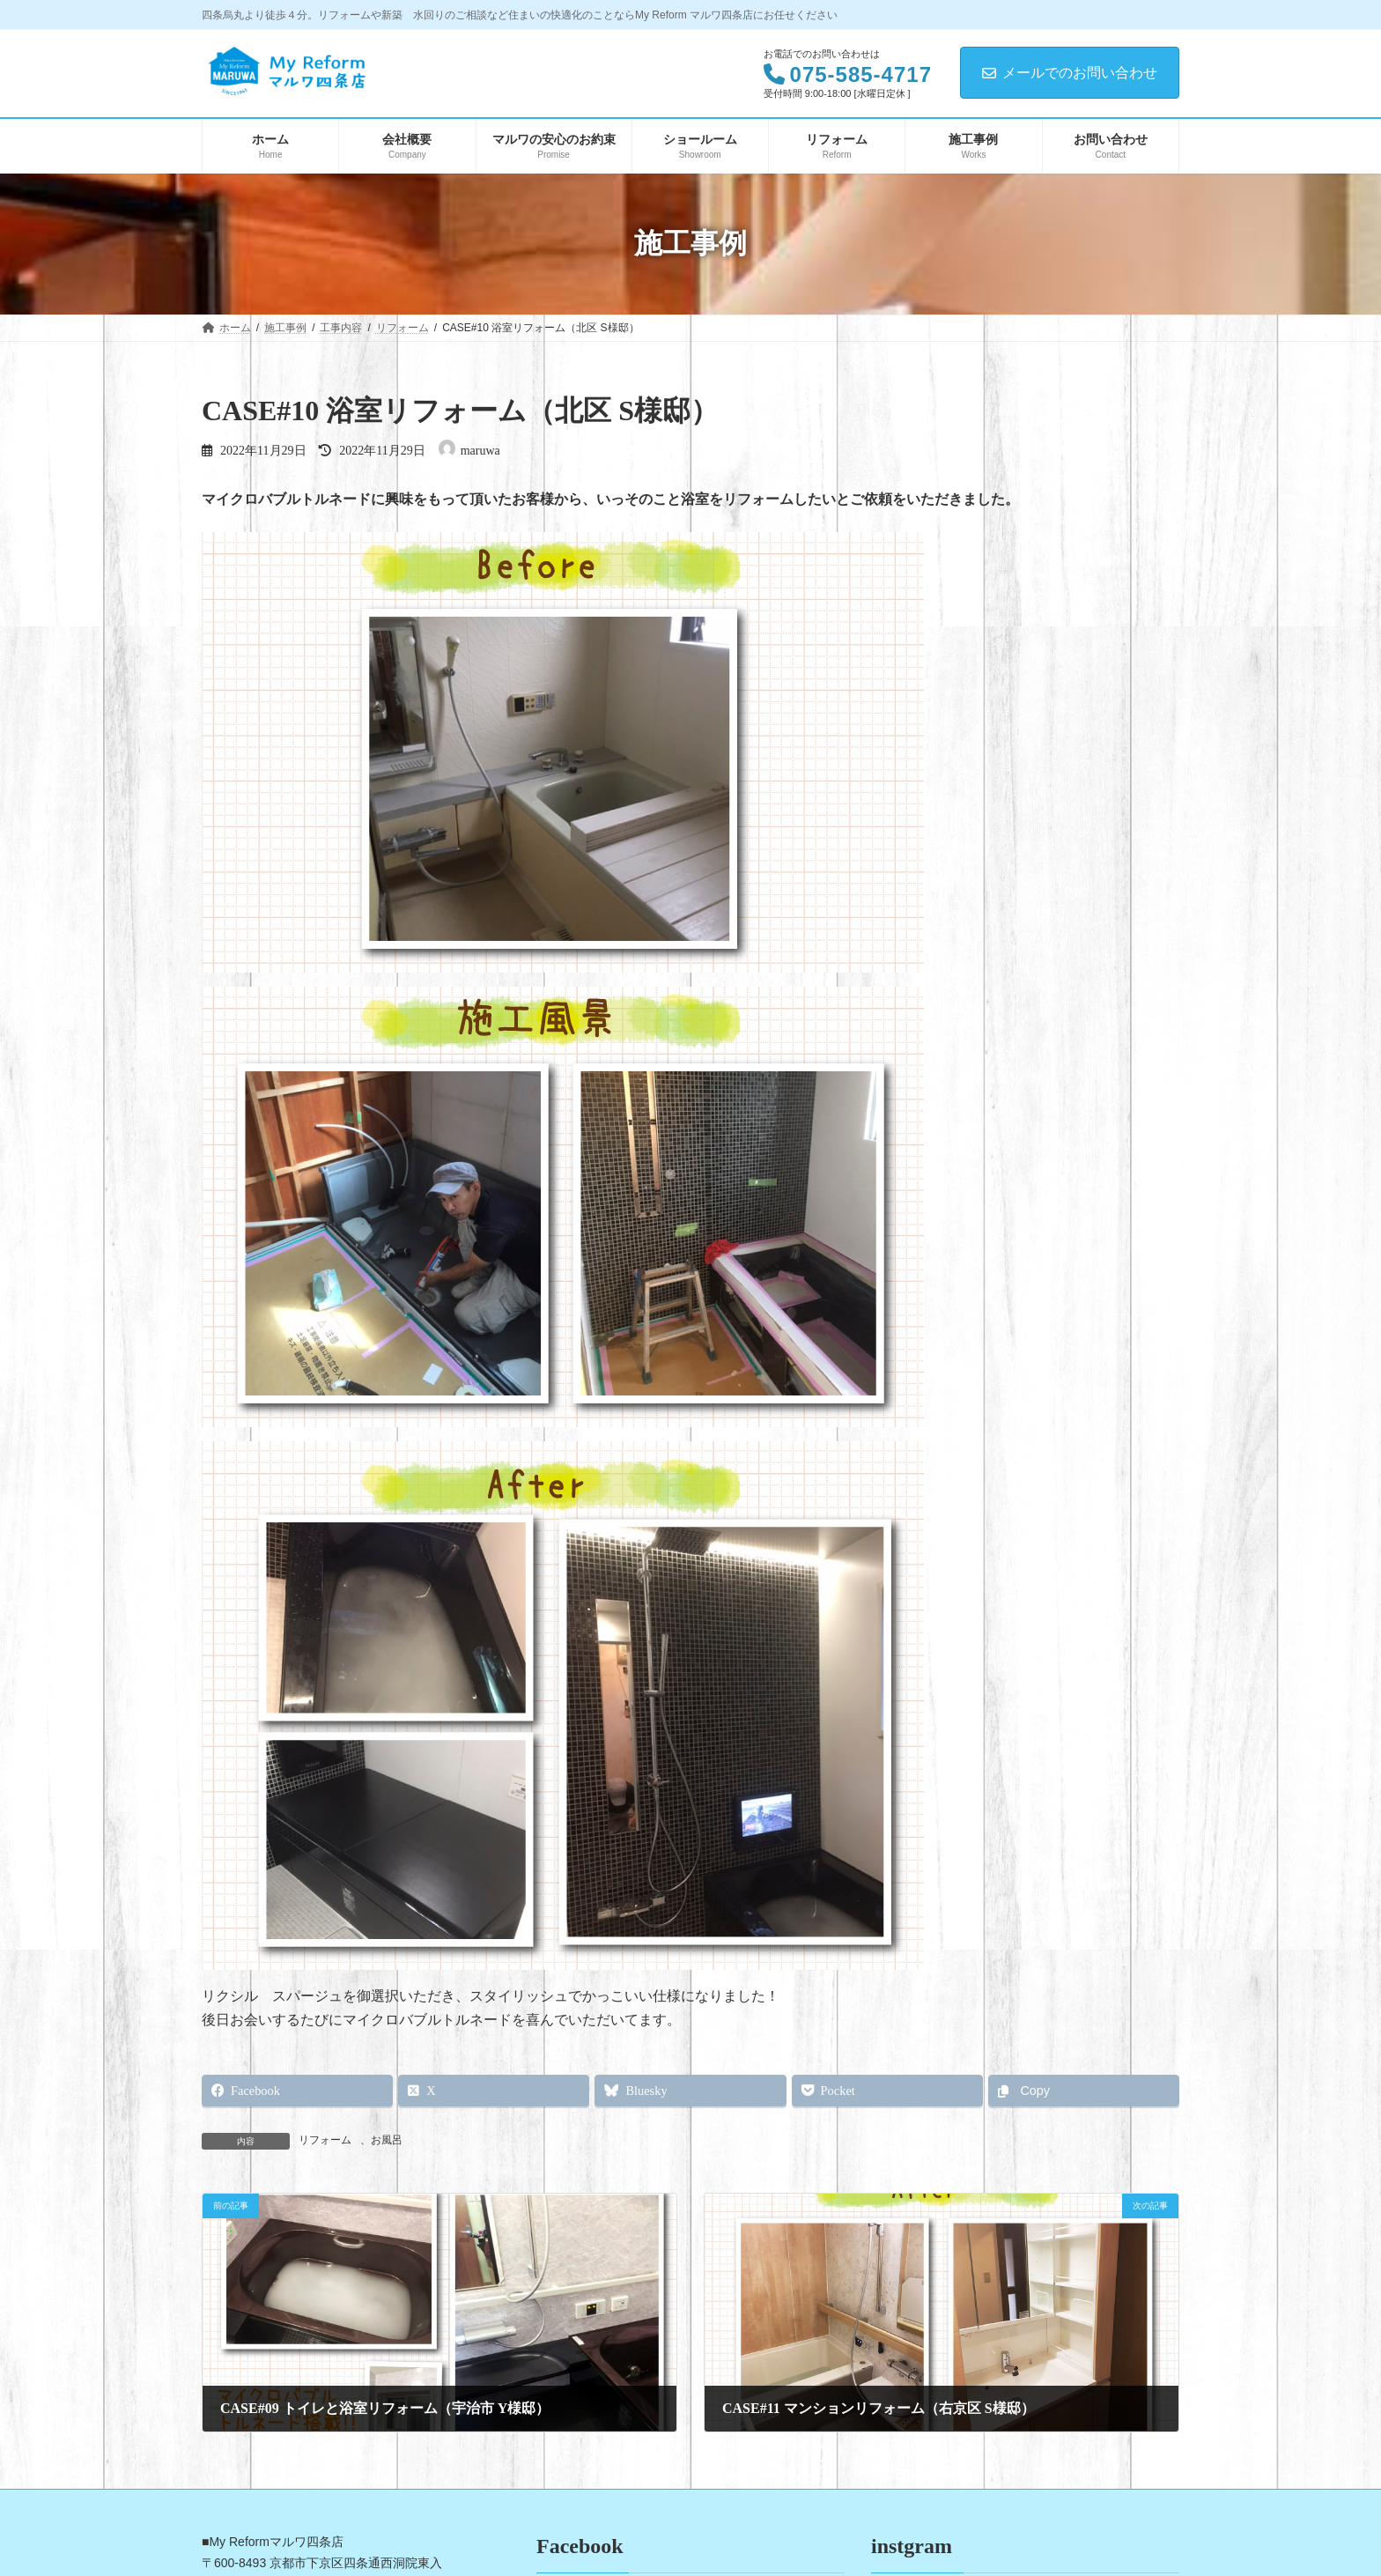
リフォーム (325, 2140)
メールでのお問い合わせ (1069, 72)
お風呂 (386, 2140)
